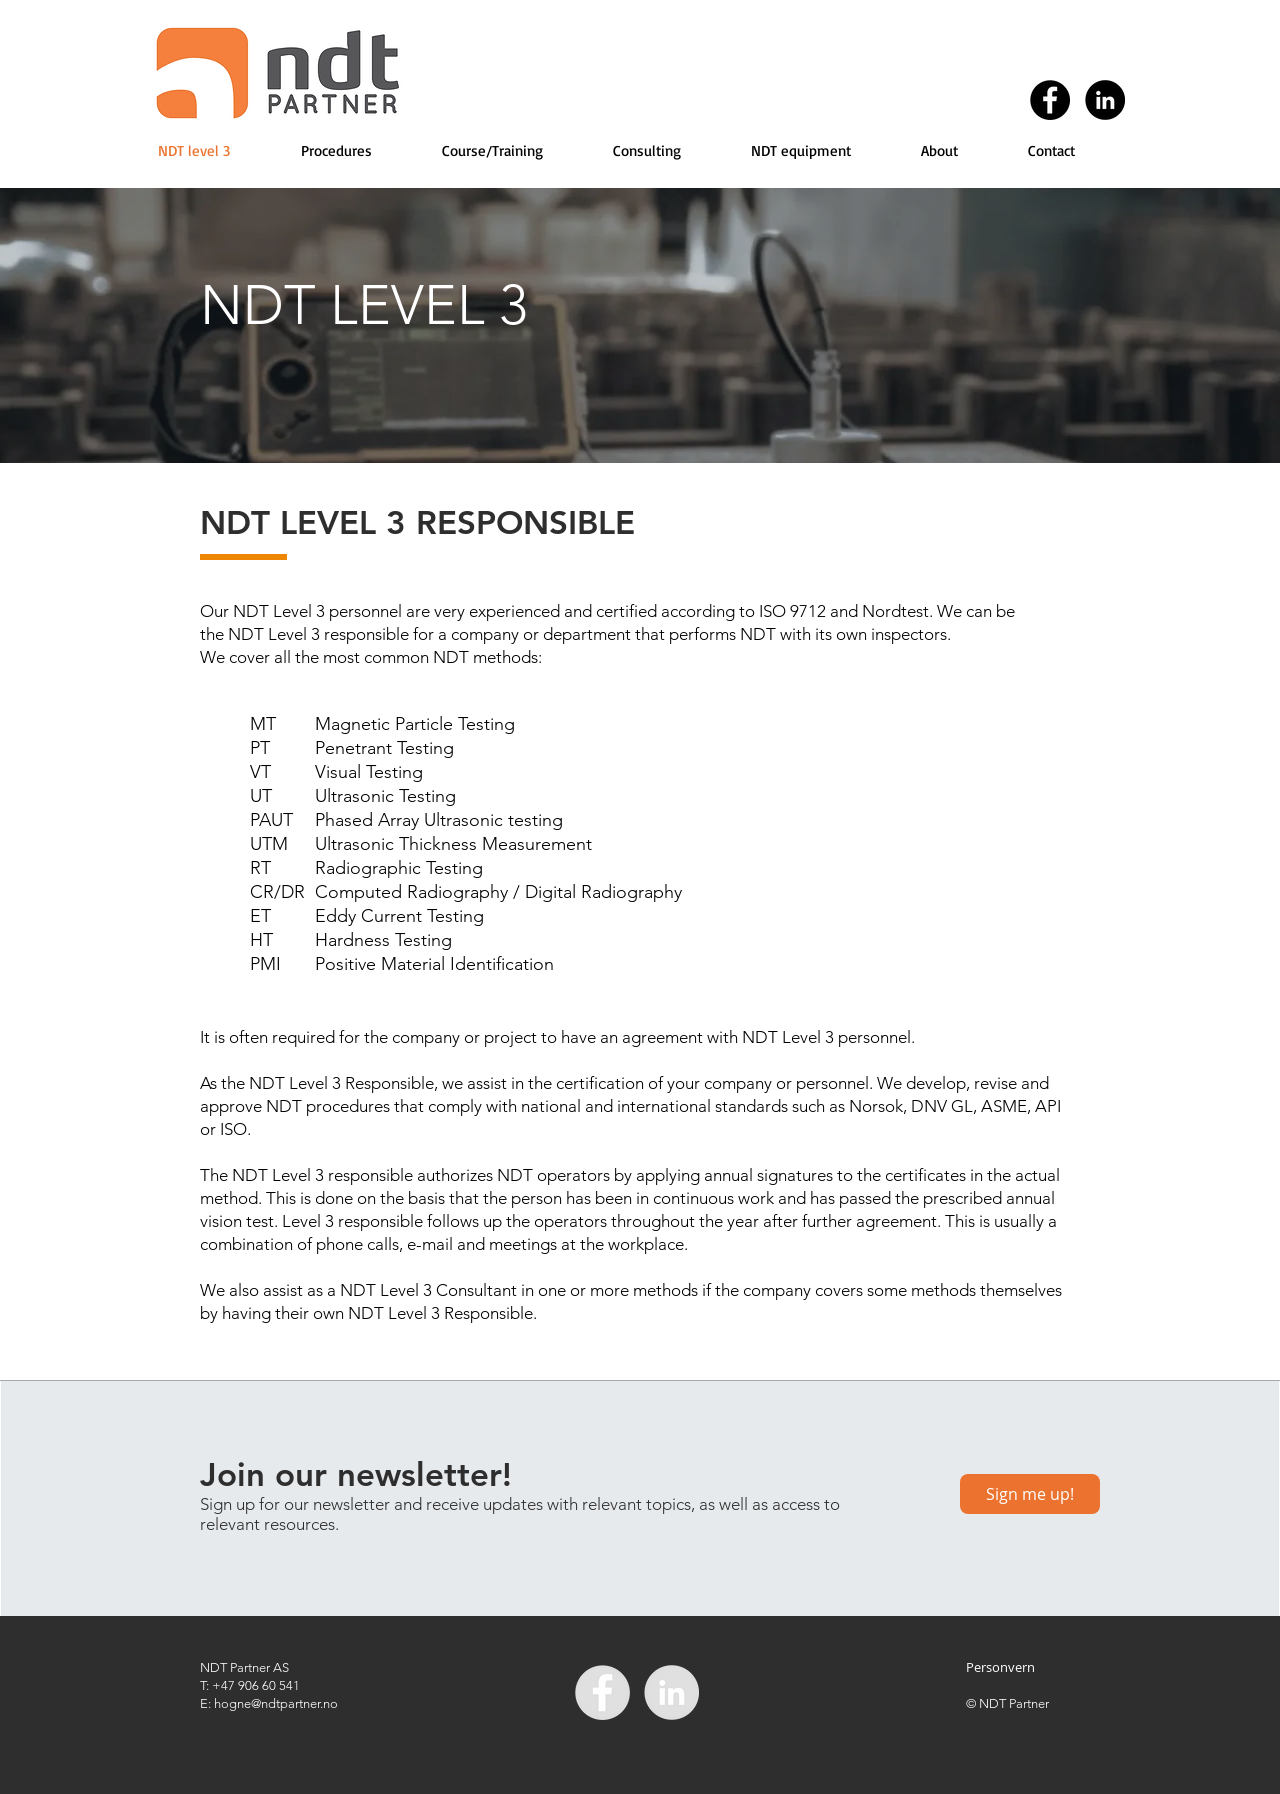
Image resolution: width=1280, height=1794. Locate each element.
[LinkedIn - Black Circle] (1105, 100)
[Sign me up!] (1030, 1494)
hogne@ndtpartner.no (276, 1703)
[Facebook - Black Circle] (1050, 100)
